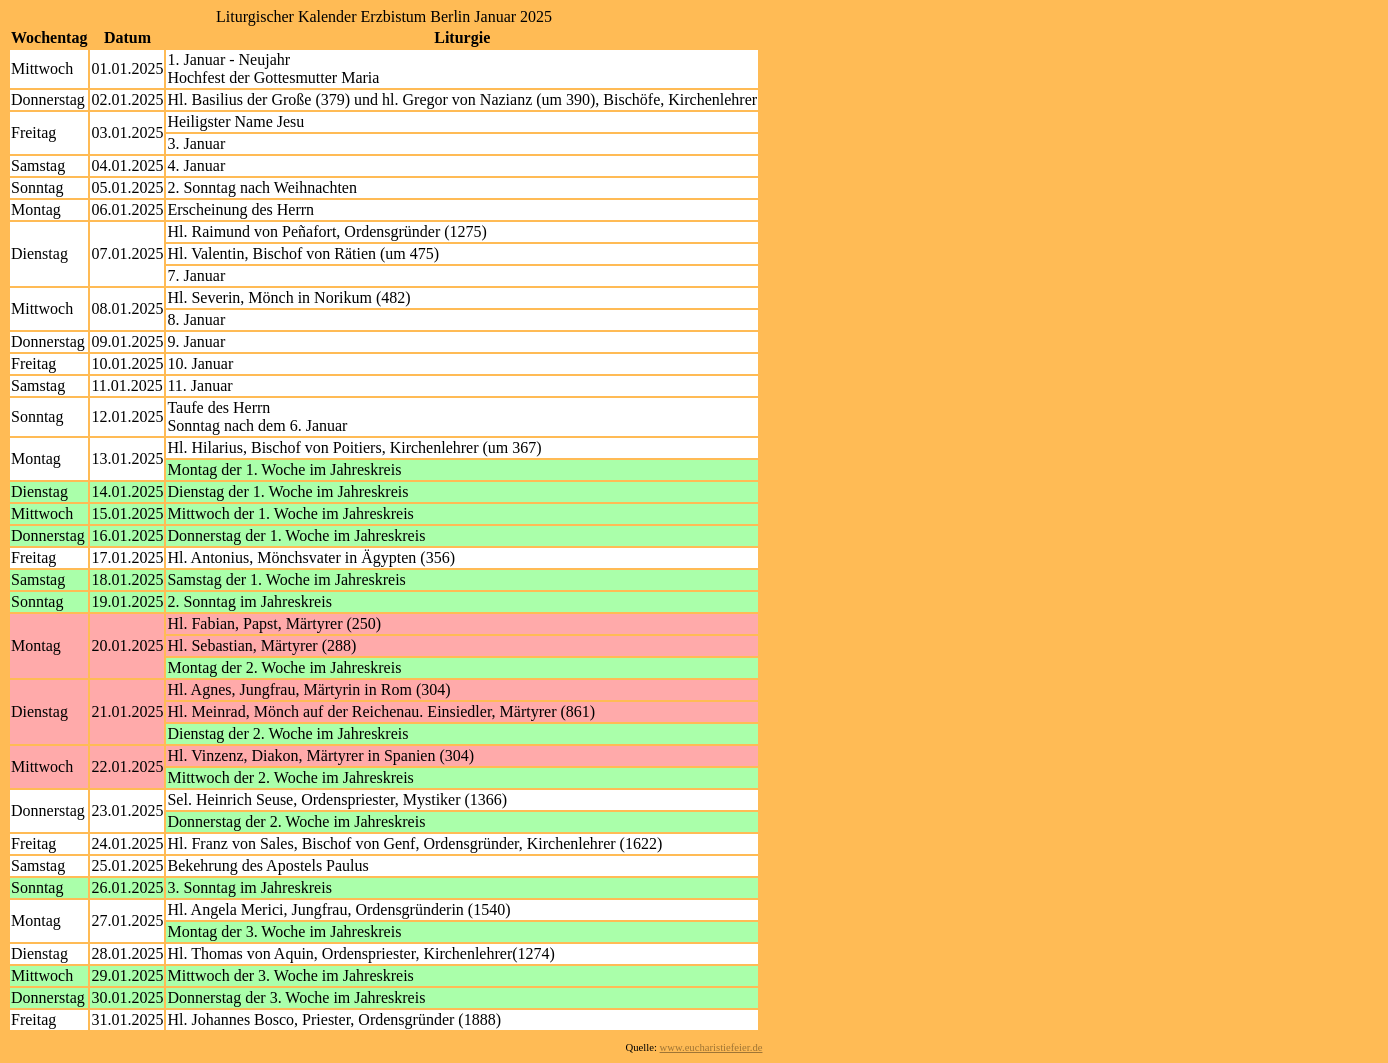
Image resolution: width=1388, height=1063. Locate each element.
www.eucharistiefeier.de (711, 1047)
